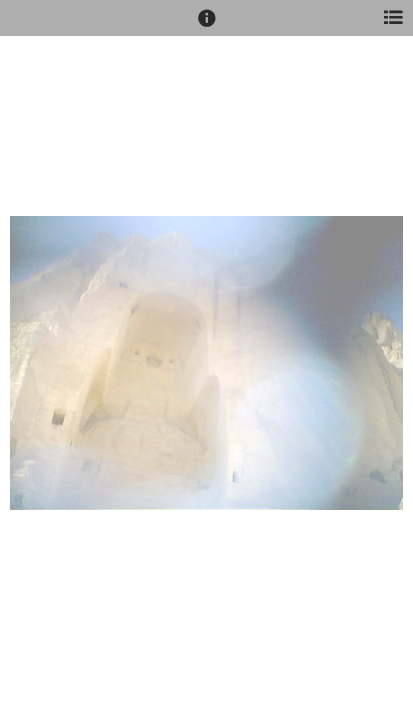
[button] (207, 27)
